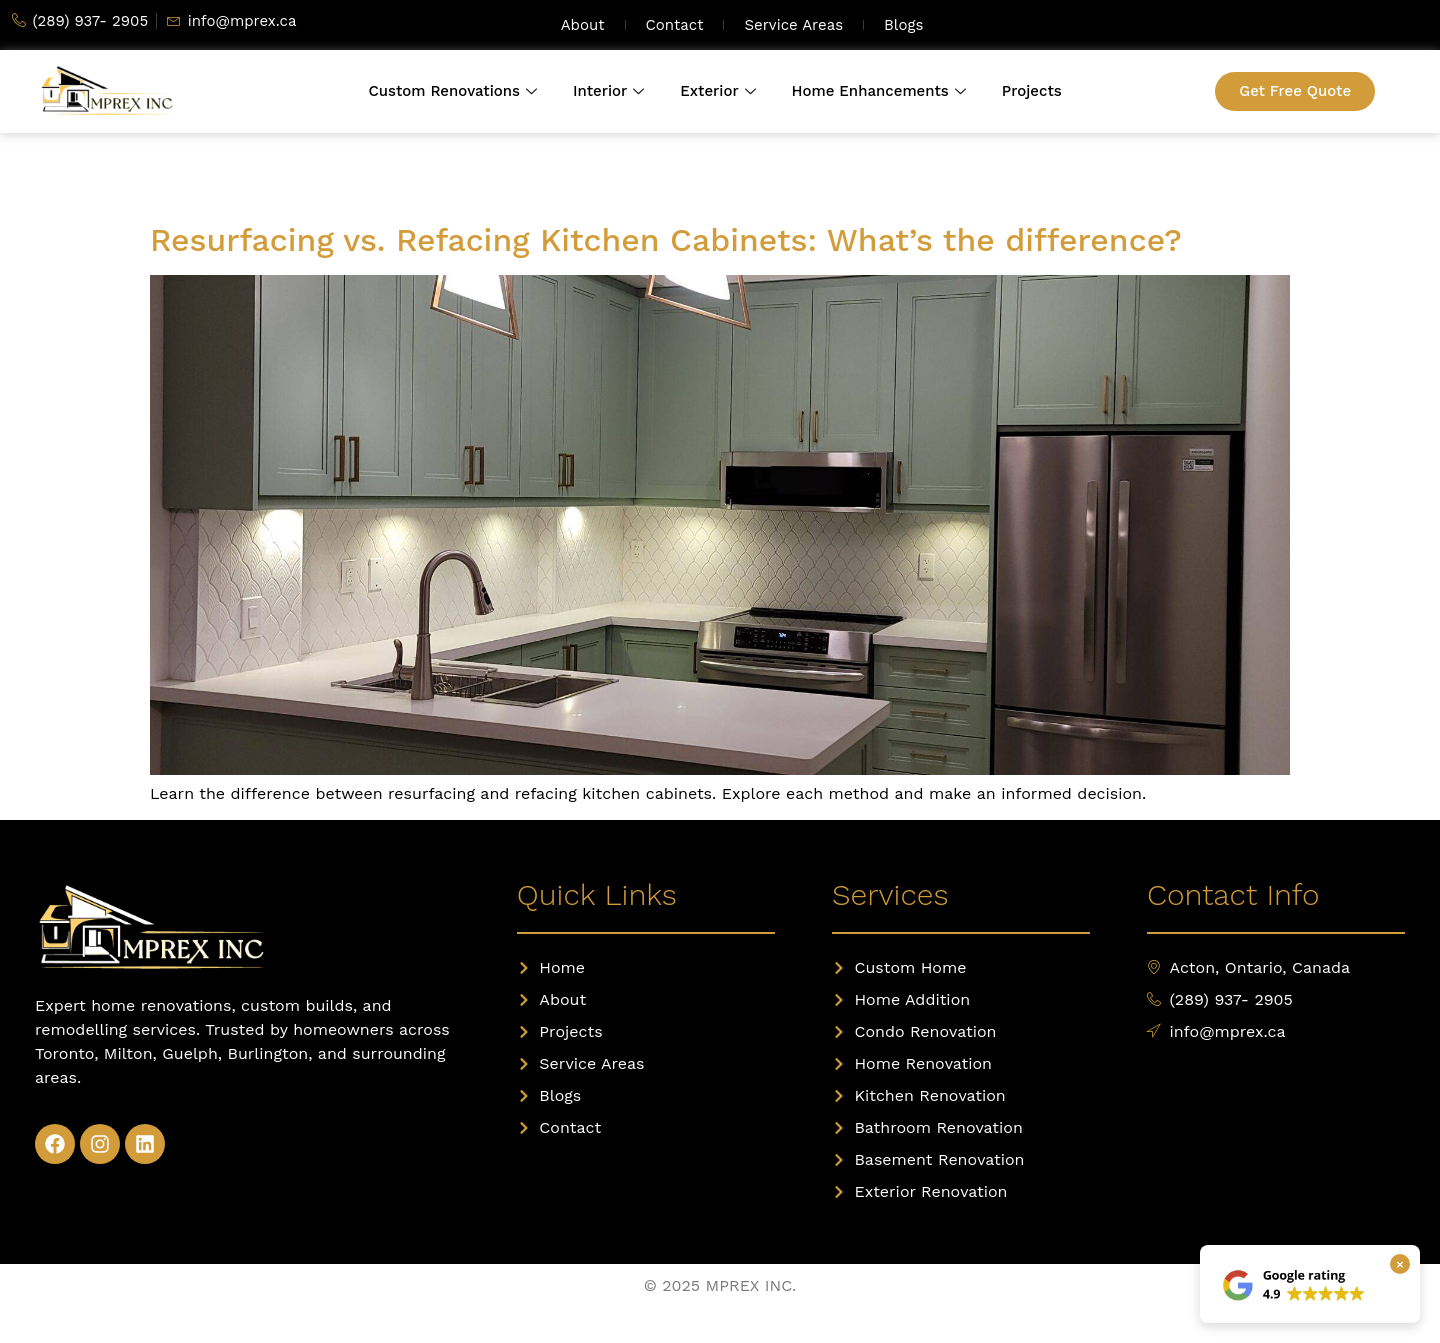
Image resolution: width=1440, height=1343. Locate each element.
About (583, 25)
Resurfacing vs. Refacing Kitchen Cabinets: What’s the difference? (666, 240)
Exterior (717, 91)
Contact (675, 25)
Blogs (903, 25)
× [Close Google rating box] (1400, 1264)
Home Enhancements (879, 91)
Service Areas (793, 25)
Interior (608, 91)
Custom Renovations (453, 91)
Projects (1032, 91)
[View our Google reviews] (1295, 1284)
